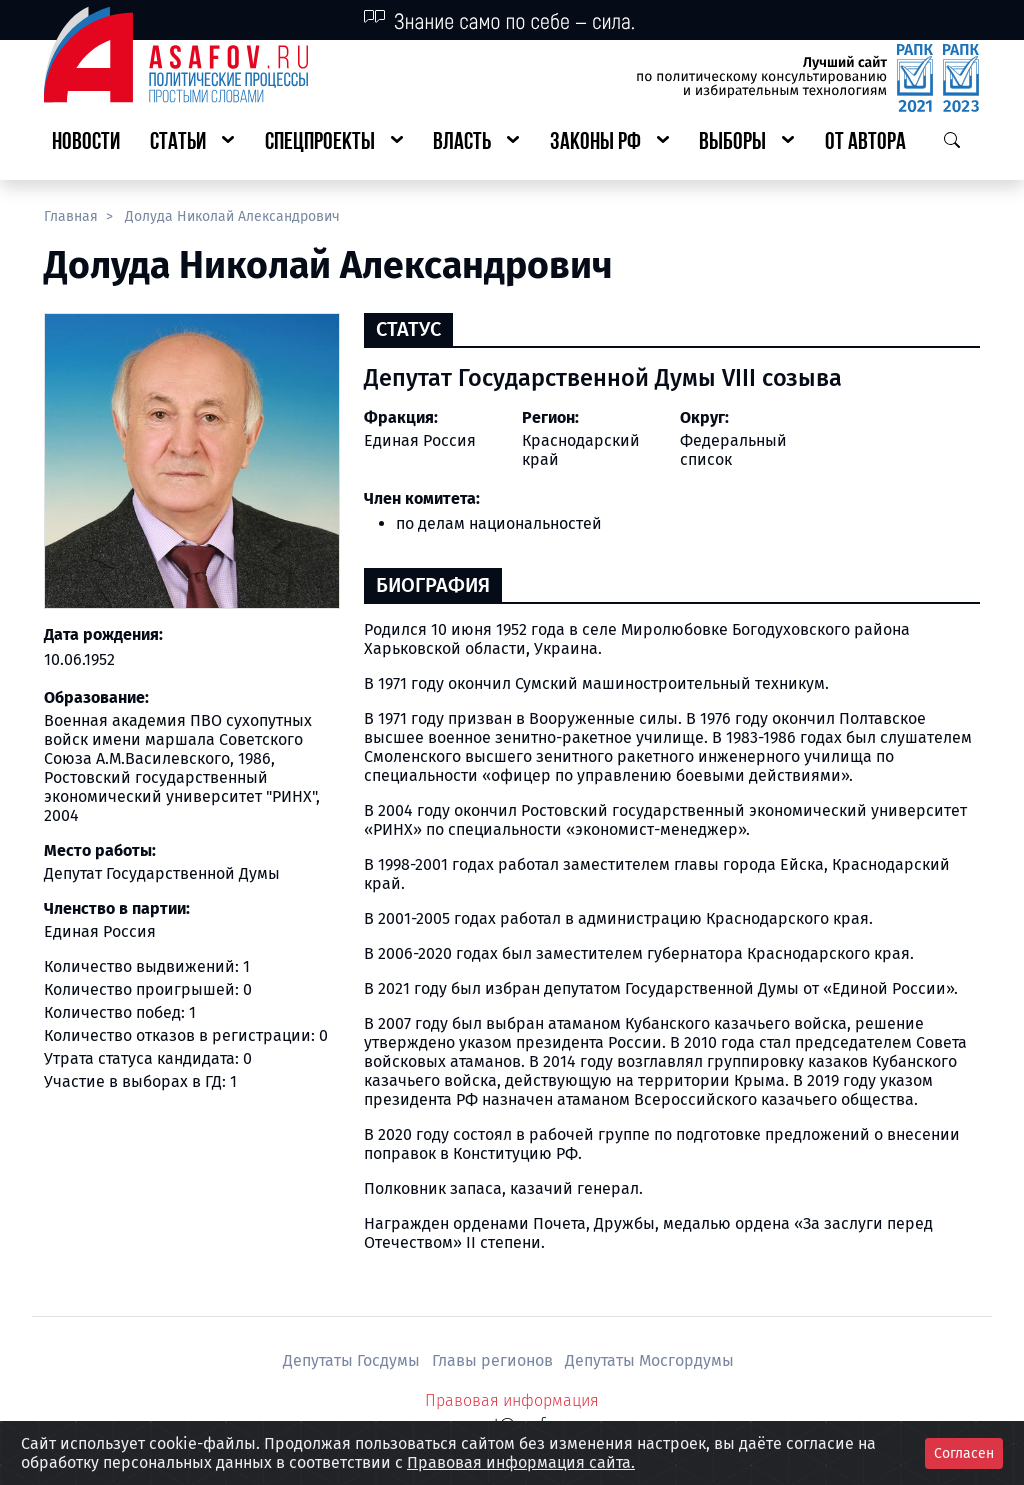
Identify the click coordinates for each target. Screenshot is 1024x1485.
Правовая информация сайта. (521, 1462)
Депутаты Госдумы (353, 1360)
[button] (192, 143)
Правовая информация (512, 1400)
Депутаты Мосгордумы (649, 1360)
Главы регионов (494, 1360)
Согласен (964, 1453)
